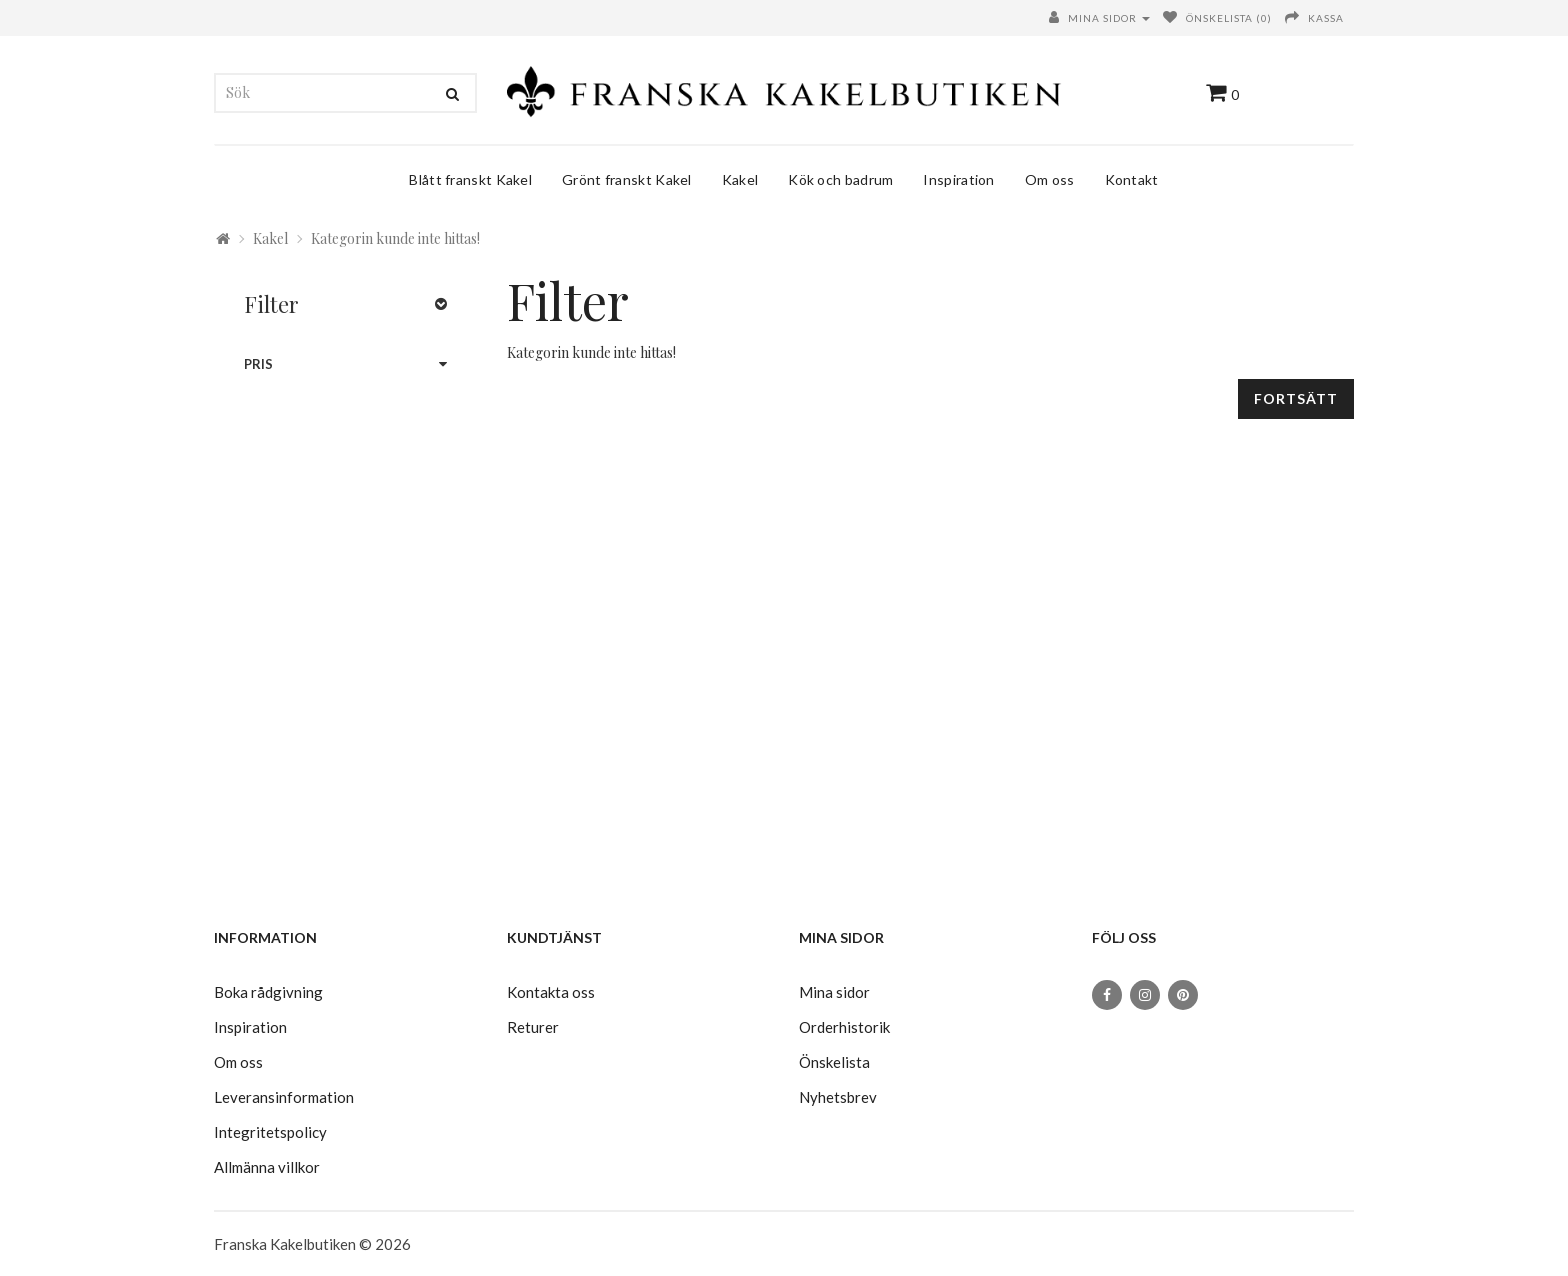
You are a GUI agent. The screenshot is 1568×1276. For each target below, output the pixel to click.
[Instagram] (1145, 995)
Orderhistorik (844, 1027)
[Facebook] (1107, 995)
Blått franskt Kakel (470, 179)
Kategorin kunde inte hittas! (395, 238)
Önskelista (834, 1062)
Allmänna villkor (267, 1167)
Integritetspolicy (270, 1132)
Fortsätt (1296, 398)
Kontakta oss (551, 992)
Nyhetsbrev (838, 1097)
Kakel (740, 179)
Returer (533, 1027)
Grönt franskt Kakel (627, 179)
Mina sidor (834, 992)
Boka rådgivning (268, 992)
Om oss (1050, 179)
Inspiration (958, 179)
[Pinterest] (1183, 995)
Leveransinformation (284, 1097)
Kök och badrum (840, 179)
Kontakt (1132, 179)
